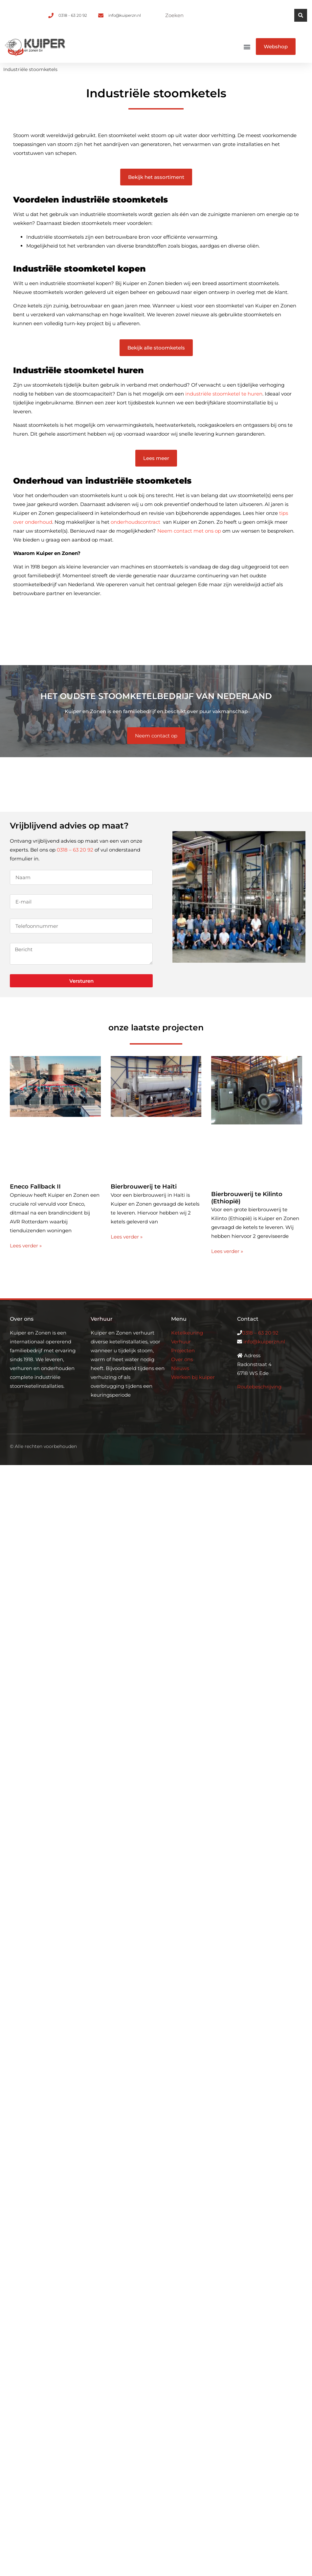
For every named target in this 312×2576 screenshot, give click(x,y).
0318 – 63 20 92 (75, 850)
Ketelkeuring (187, 1333)
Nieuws (180, 1368)
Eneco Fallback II (35, 1186)
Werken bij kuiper (193, 1377)
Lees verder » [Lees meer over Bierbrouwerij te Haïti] (127, 1237)
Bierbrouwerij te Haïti (144, 1186)
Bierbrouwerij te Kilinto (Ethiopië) (246, 1198)
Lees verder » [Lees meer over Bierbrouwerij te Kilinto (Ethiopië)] (227, 1251)
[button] (247, 46)
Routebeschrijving (259, 1387)
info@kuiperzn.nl (264, 1341)
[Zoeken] (300, 15)
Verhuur (181, 1341)
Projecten (183, 1350)
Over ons (182, 1359)
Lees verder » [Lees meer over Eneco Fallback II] (26, 1245)
